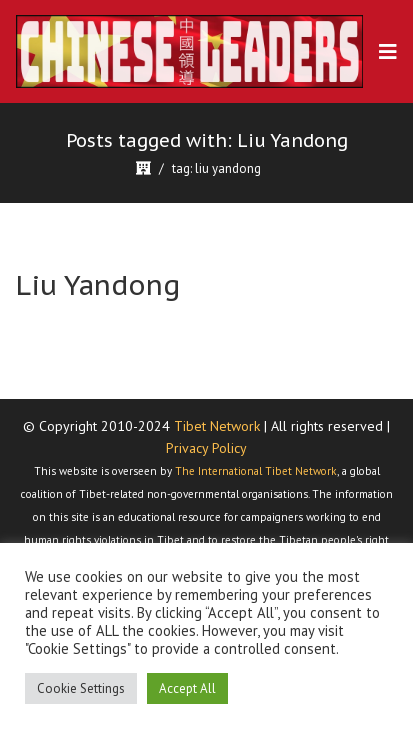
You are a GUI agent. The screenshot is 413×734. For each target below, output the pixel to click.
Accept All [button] (187, 688)
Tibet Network (217, 426)
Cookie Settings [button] (81, 688)
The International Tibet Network (256, 471)
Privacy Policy (206, 448)
